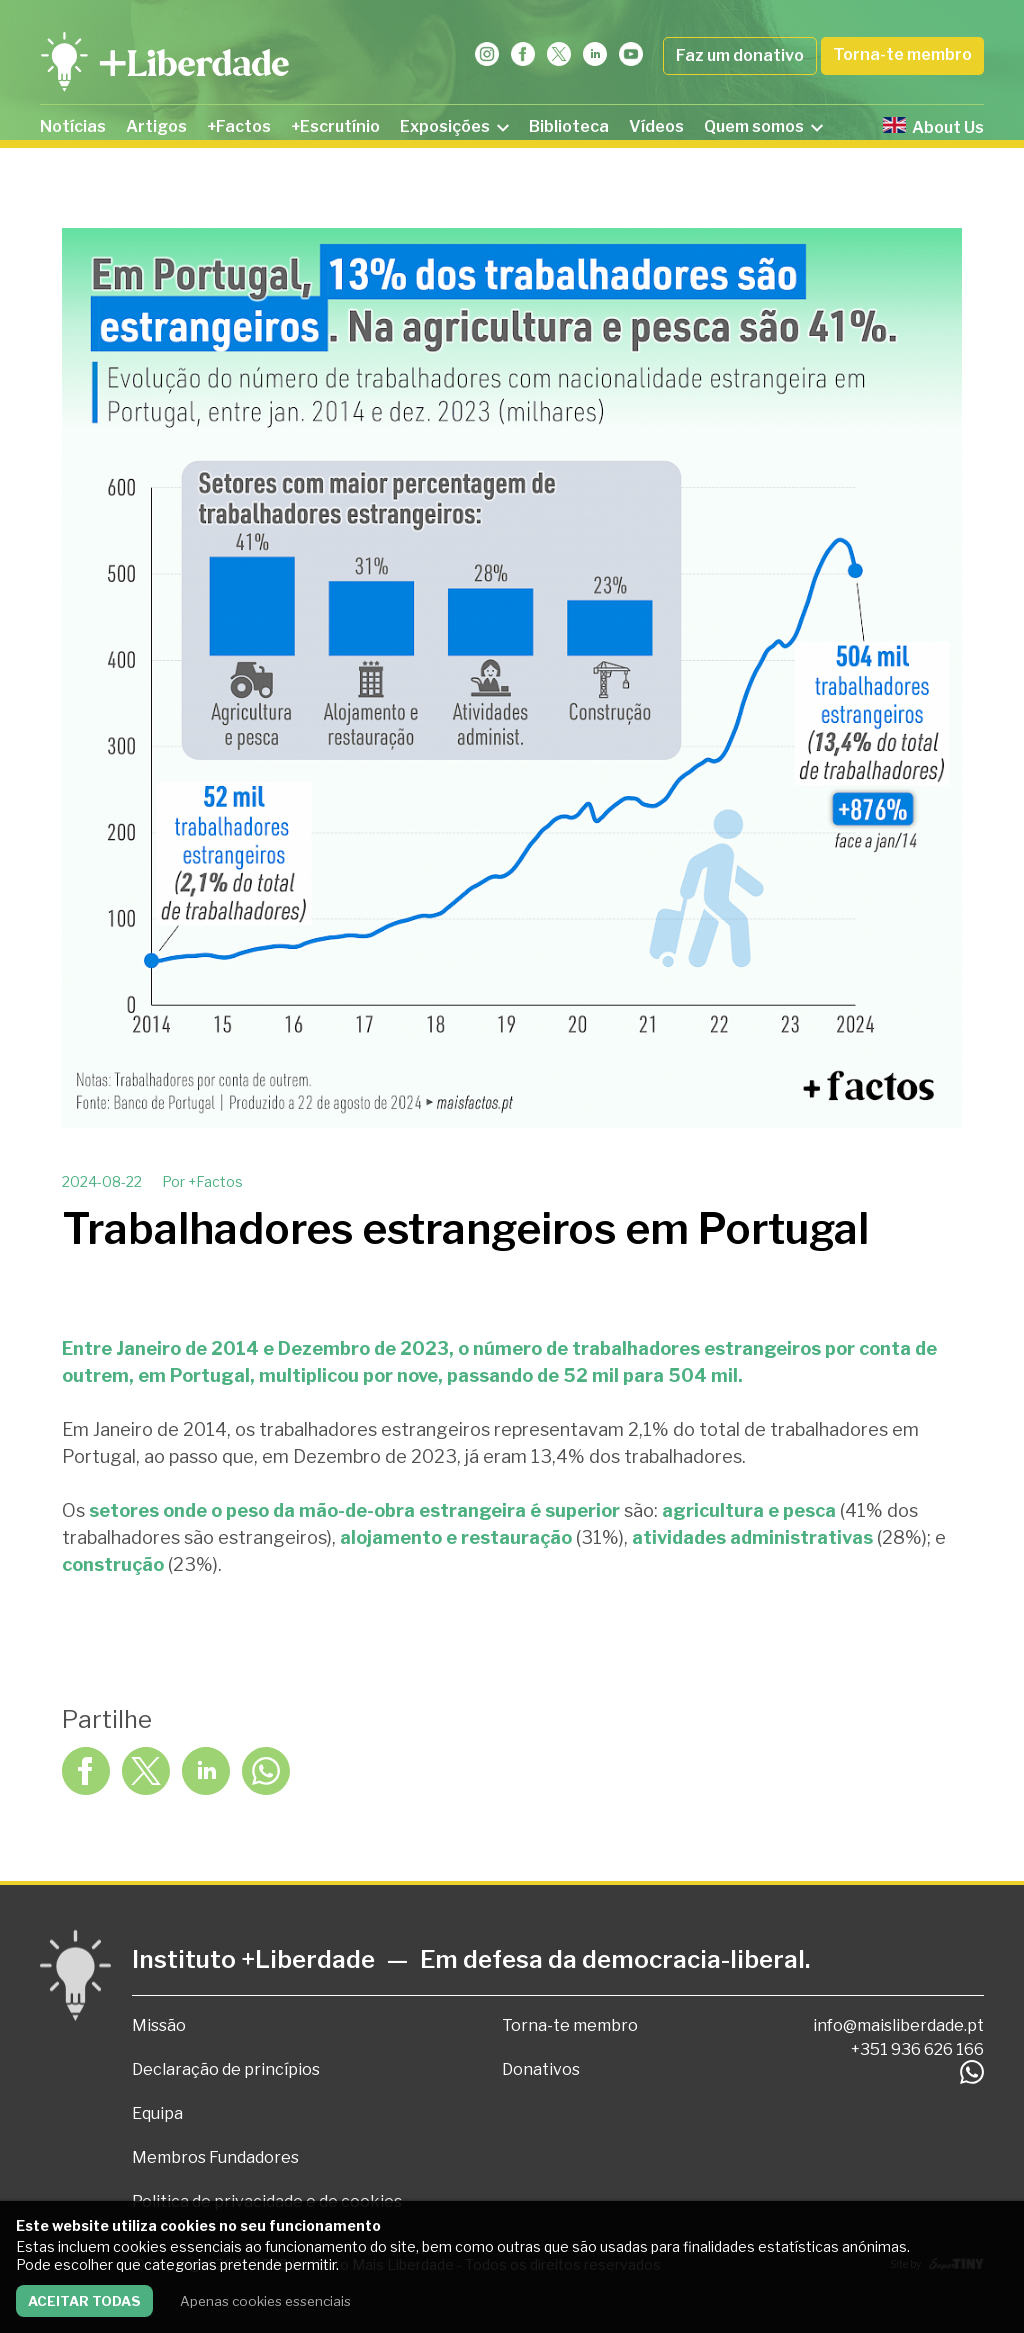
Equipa (157, 2113)
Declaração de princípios (226, 2069)
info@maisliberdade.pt (898, 2025)
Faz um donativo (740, 55)
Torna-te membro (902, 54)
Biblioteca (569, 126)
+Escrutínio (335, 126)
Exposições (454, 126)
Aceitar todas (84, 2301)
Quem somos (763, 126)
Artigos (156, 126)
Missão (159, 2025)
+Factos (239, 126)
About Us (933, 127)
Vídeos (656, 126)
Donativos (541, 2069)
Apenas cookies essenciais (265, 2301)
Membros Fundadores (215, 2157)
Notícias (73, 126)
